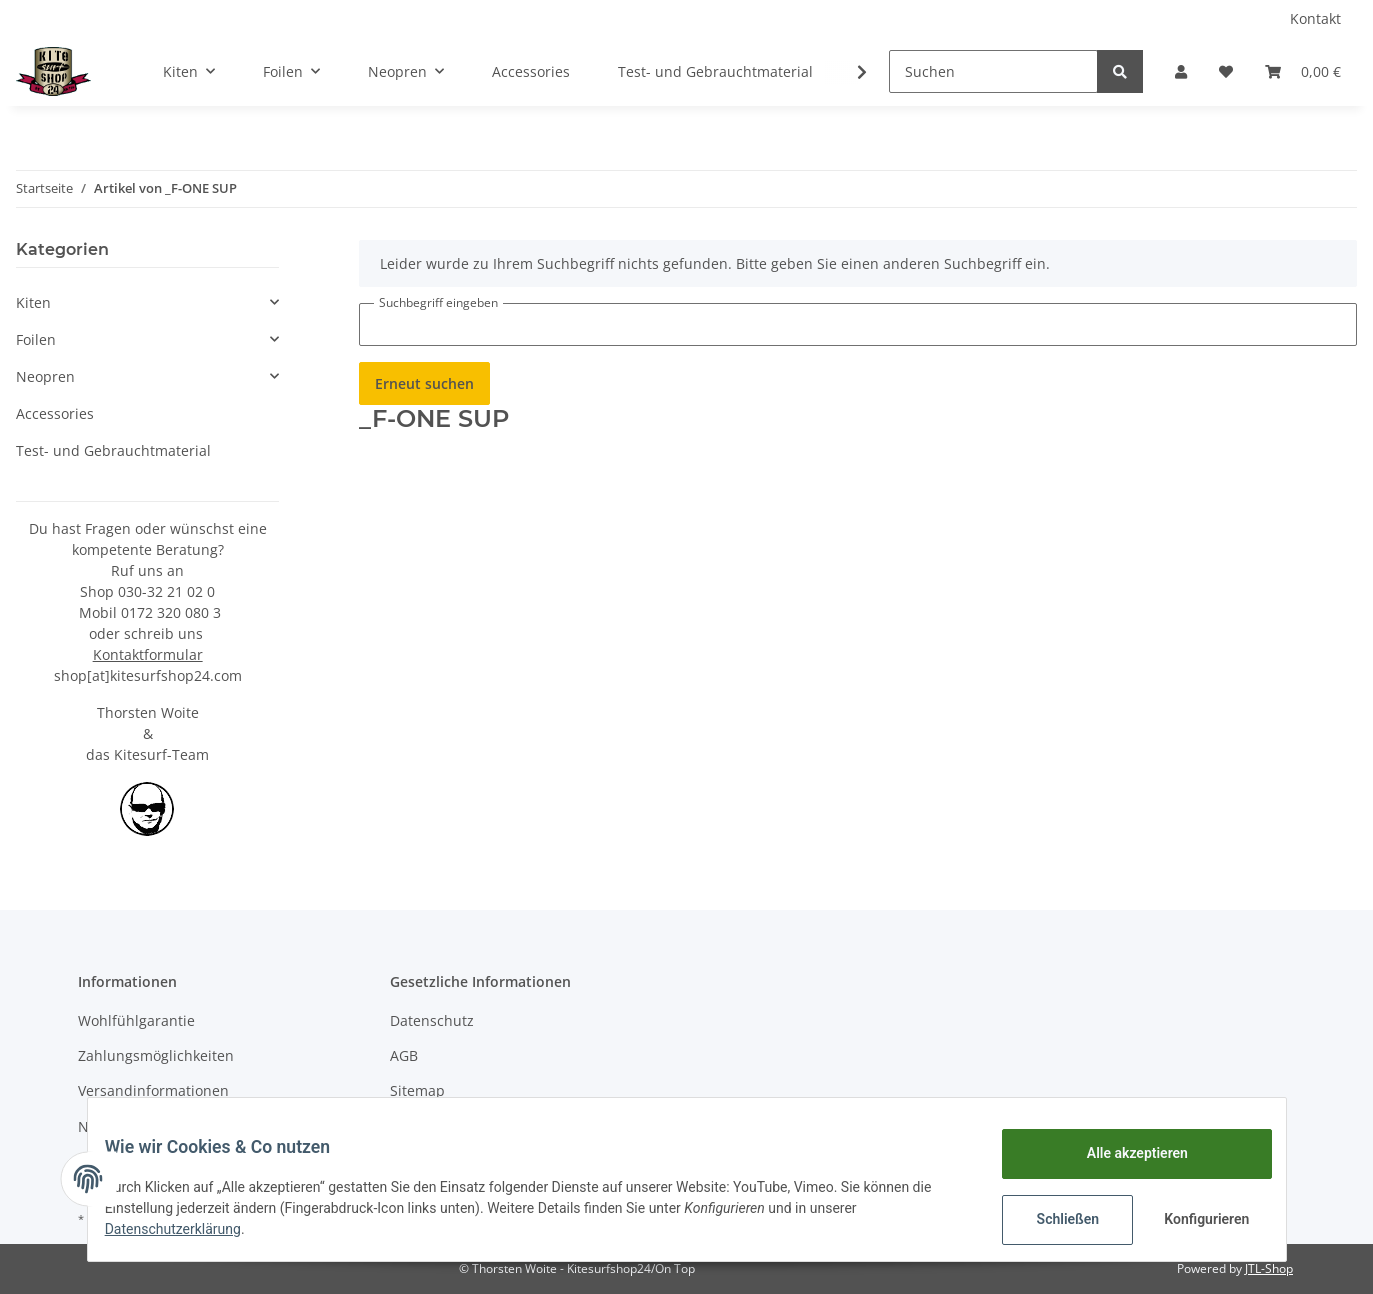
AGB (404, 1055)
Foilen (36, 339)
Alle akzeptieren (1122, 1153)
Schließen (1053, 1219)
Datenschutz (432, 1020)
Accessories (55, 413)
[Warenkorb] (1303, 71)
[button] (1181, 71)
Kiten (33, 302)
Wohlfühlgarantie (136, 1020)
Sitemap (417, 1090)
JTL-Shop (1269, 1268)
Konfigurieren (1194, 1219)
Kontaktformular (148, 654)
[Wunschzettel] (1226, 71)
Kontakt (1315, 18)
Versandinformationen (153, 1090)
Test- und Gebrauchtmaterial (113, 450)
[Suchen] (993, 71)
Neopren (45, 376)
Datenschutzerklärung (188, 1229)
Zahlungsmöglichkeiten (156, 1055)
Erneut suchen (424, 383)
